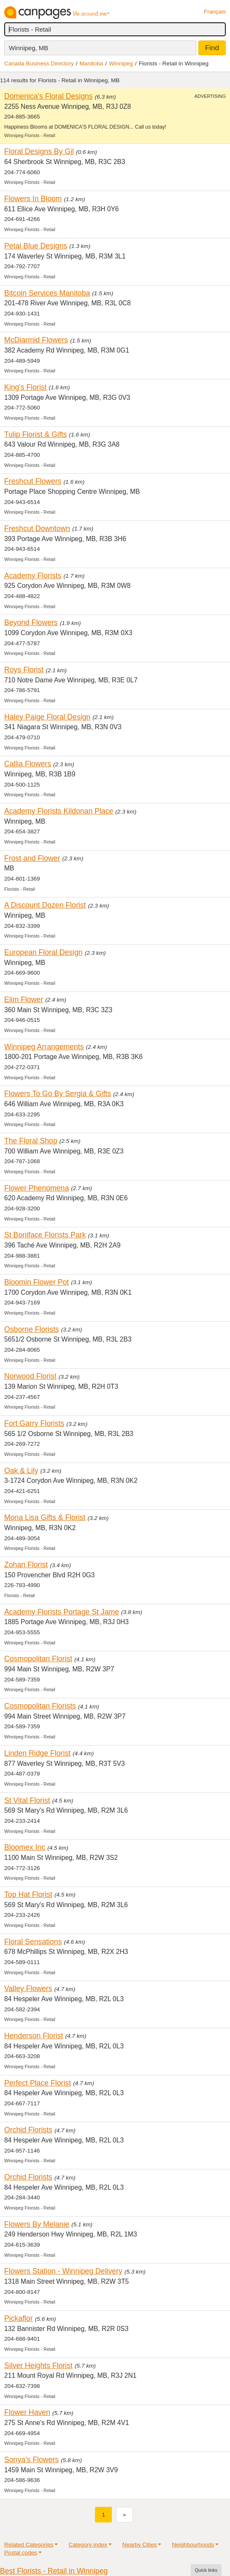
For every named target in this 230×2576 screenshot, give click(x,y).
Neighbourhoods (193, 2544)
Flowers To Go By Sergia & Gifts (57, 1093)
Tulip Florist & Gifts (35, 434)
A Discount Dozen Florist (45, 905)
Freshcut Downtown (37, 528)
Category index (87, 2544)
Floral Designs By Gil (39, 151)
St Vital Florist (27, 1800)
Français (215, 11)
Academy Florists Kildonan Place (58, 811)
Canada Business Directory (39, 63)
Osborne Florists (31, 1329)
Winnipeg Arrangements (44, 1047)
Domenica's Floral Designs (48, 96)
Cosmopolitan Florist (38, 1658)
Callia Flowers (27, 764)
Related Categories (28, 2544)
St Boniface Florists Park (45, 1235)
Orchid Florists (28, 2130)
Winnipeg (121, 63)
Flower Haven (27, 2412)
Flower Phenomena (36, 1188)
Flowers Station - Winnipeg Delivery (63, 2271)
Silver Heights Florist (38, 2365)
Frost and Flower (32, 858)
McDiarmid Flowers (36, 340)
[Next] (124, 2514)
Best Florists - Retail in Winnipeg (54, 2571)
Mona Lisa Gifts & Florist (44, 1517)
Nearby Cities (139, 2544)
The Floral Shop (30, 1141)
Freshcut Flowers (33, 481)
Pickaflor (18, 2318)
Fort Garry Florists (34, 1423)
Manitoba (91, 63)
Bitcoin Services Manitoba (47, 293)
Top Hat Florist (28, 1894)
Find (212, 48)
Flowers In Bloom (33, 198)
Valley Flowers (28, 1988)
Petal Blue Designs (35, 246)
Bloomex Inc (24, 1847)
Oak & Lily (21, 1470)
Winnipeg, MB (28, 47)
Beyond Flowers (31, 622)
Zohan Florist (26, 1564)
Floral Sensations (33, 1941)
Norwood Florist (30, 1376)
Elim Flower (23, 999)
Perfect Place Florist (37, 2083)
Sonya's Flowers (31, 2459)
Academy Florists (33, 575)
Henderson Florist (33, 2036)
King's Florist (25, 387)
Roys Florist (23, 670)
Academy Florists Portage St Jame (61, 1612)
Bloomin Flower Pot (36, 1282)
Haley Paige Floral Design (47, 717)
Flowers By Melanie (36, 2224)
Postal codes (20, 2552)
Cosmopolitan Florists (40, 1706)
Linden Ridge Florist (37, 1753)
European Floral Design (43, 952)
